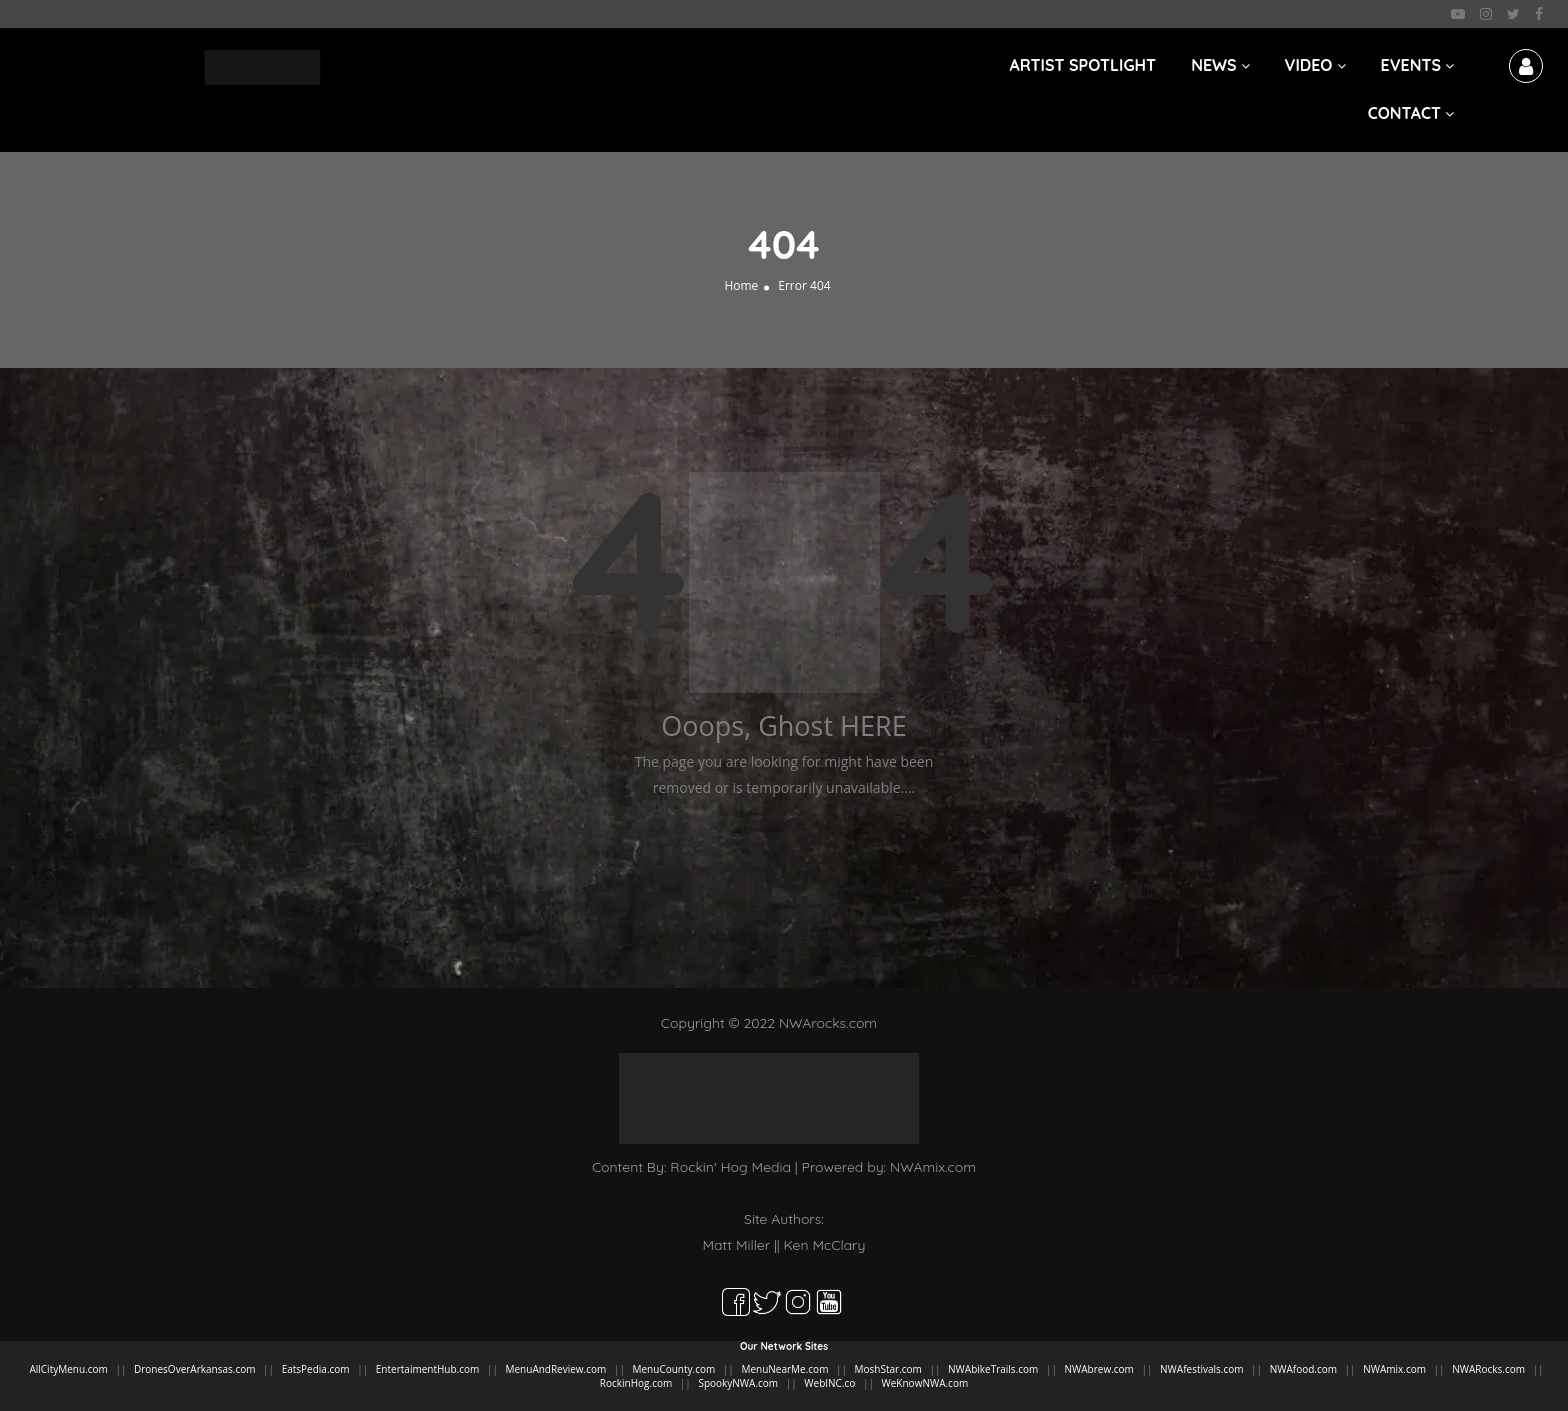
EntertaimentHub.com (428, 1369)
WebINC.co (829, 1383)
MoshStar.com (888, 1369)
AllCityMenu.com (68, 1369)
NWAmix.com (933, 1167)
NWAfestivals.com (1201, 1369)
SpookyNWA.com (738, 1383)
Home (741, 285)
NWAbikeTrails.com (993, 1369)
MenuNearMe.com (784, 1369)
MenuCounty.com (674, 1369)
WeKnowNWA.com (925, 1383)
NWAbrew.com (1099, 1369)
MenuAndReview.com (556, 1369)
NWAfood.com (1303, 1369)
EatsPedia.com (316, 1369)
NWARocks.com (1488, 1369)
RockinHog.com (636, 1383)
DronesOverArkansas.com (194, 1369)
